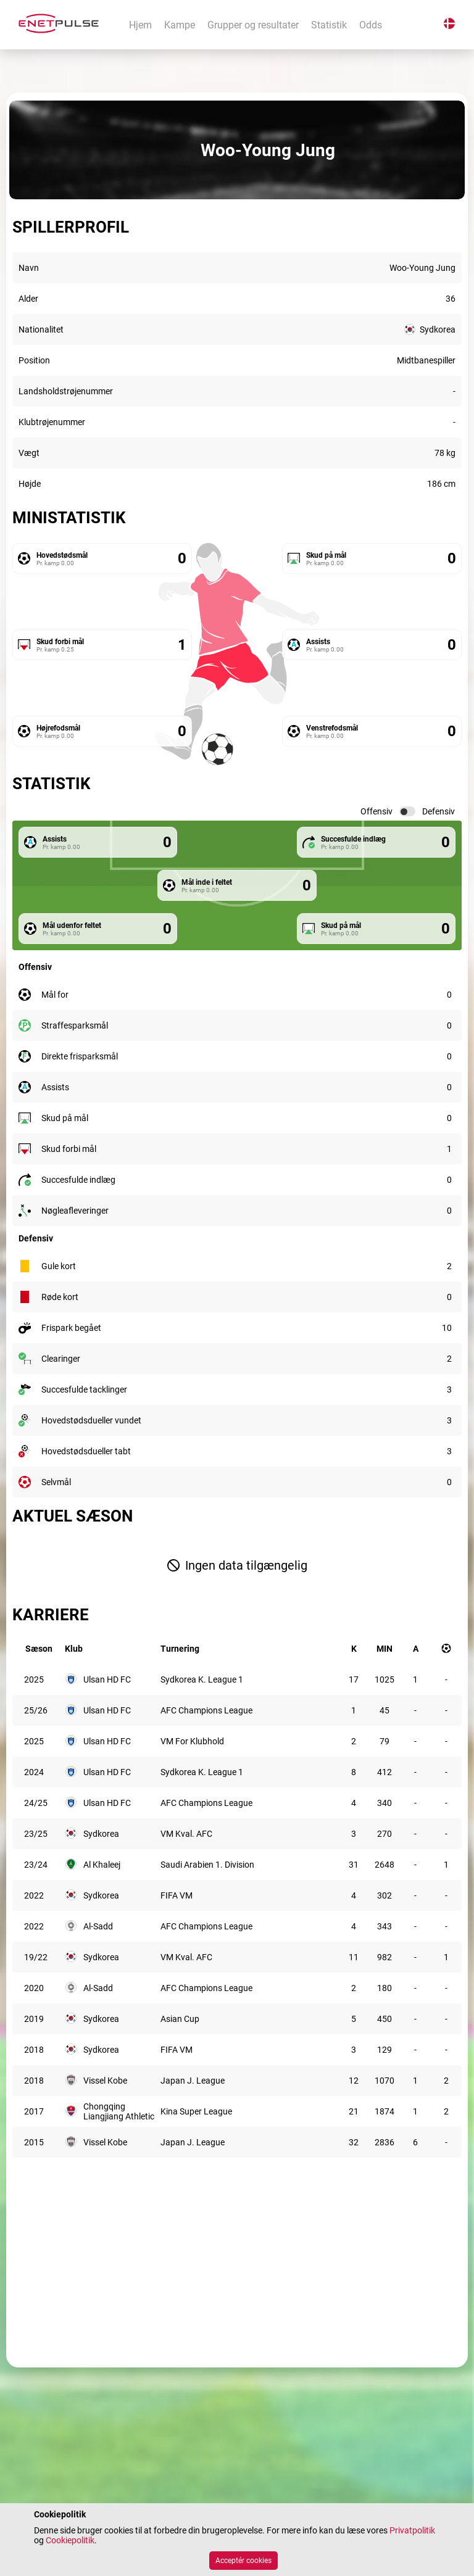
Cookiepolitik (70, 2540)
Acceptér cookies (243, 2560)
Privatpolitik (412, 2530)
